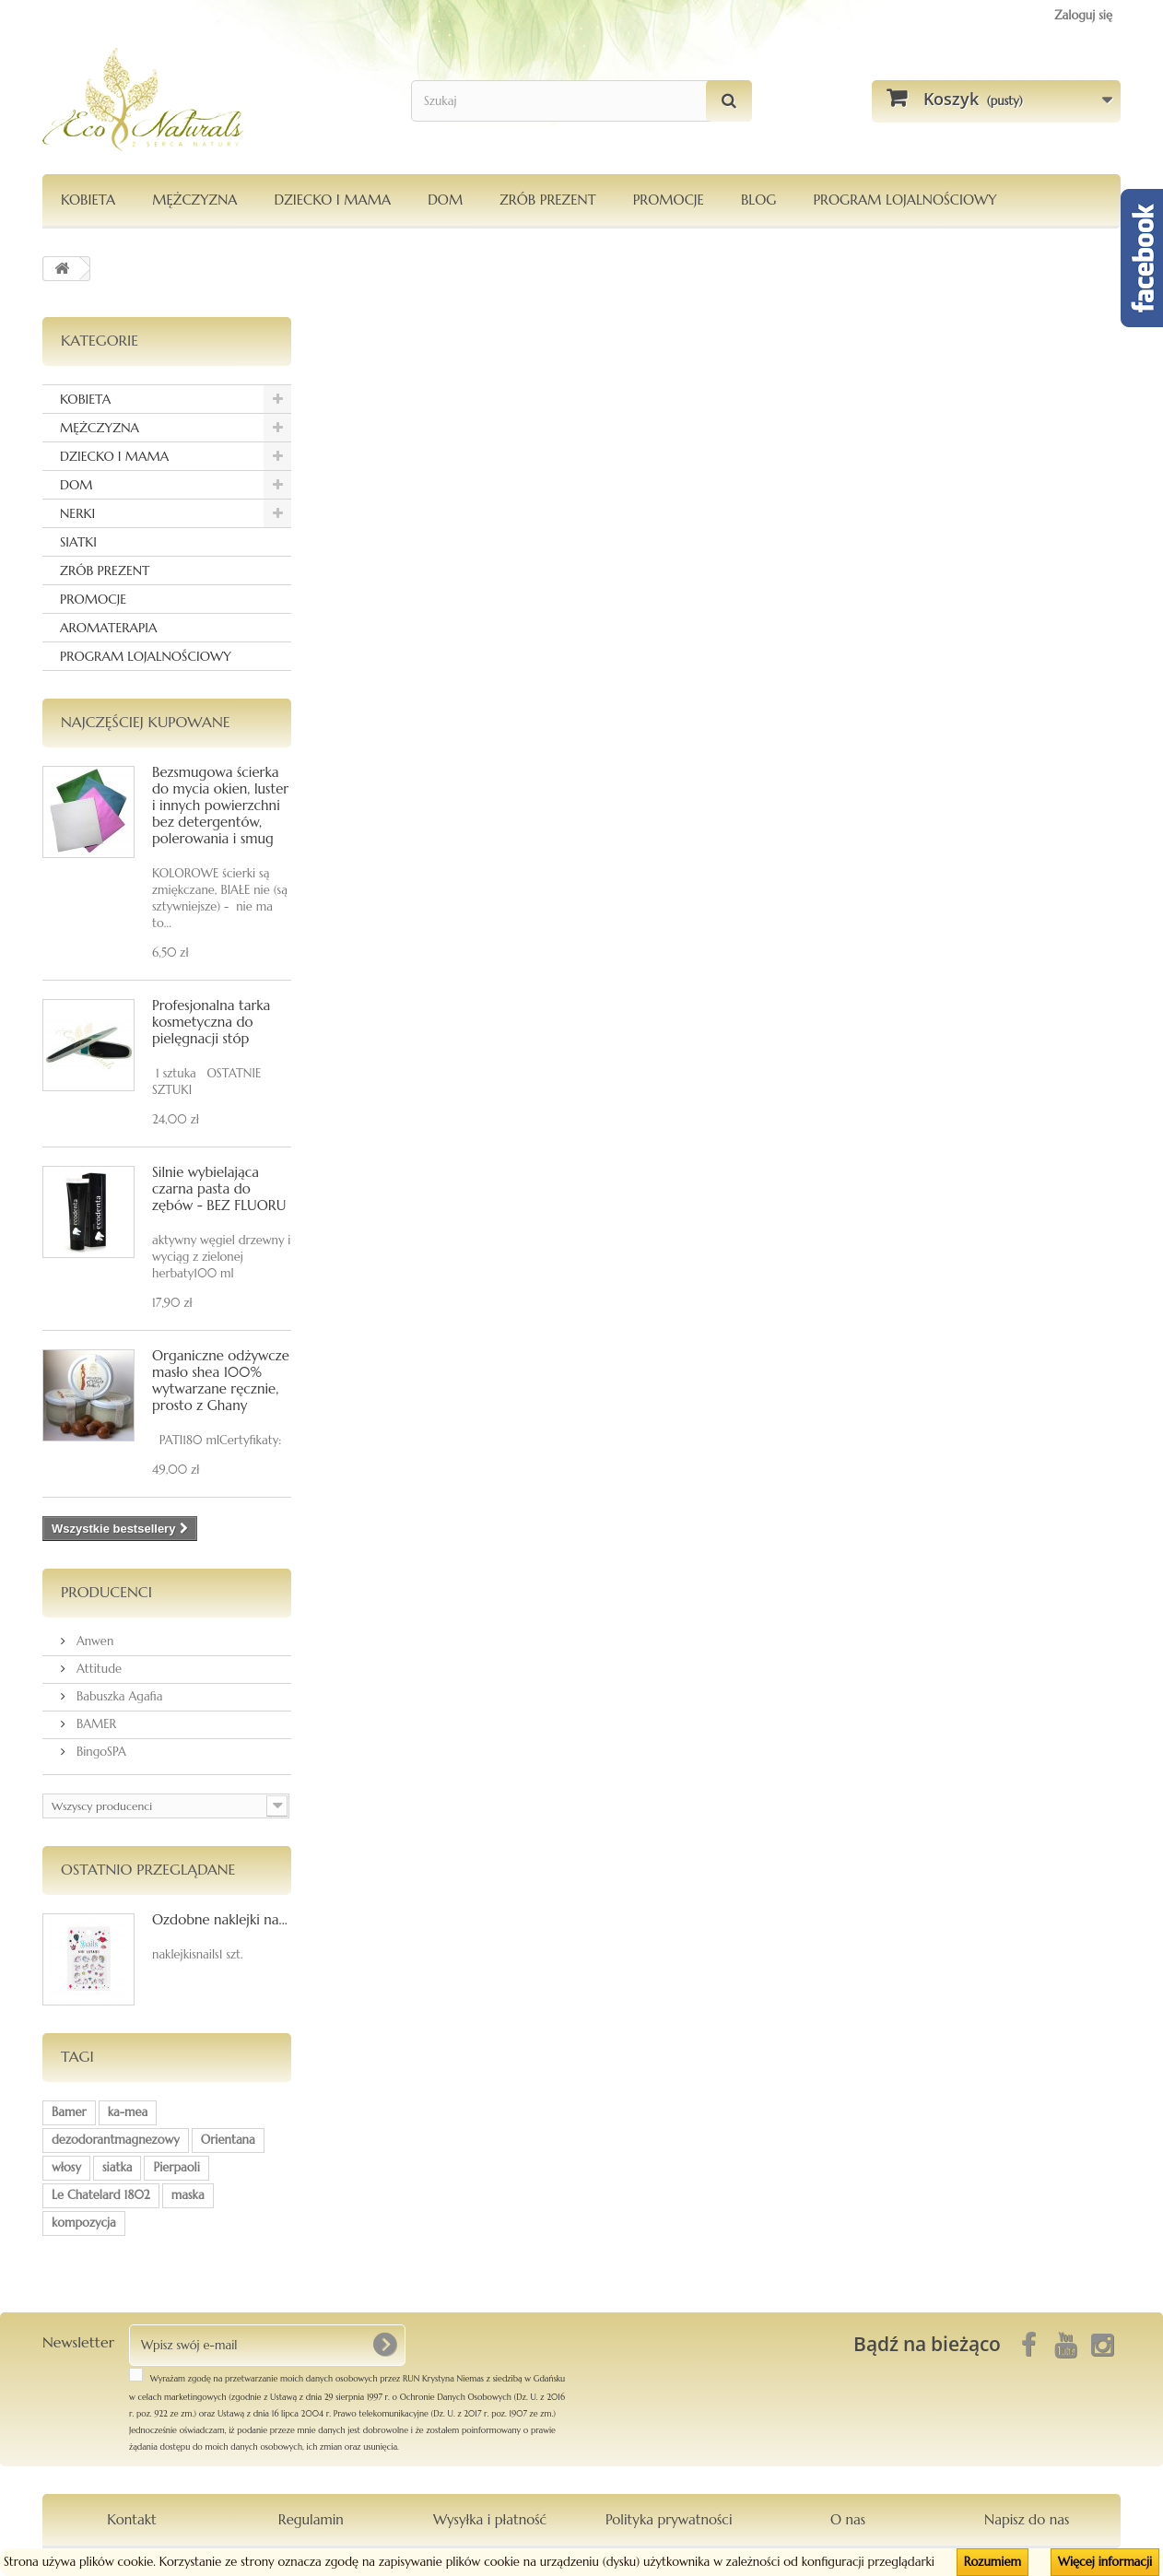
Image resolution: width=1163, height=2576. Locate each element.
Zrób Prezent (547, 199)
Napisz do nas (1026, 2519)
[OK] (384, 2344)
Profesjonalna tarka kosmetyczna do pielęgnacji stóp (211, 1021)
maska (188, 2195)
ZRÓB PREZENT (104, 570)
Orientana (228, 2139)
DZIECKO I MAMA (332, 199)
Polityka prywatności (669, 2519)
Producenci (106, 1591)
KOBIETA (88, 199)
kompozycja (84, 2222)
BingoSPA (99, 1751)
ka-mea (128, 2112)
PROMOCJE (668, 199)
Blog (759, 199)
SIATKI (78, 542)
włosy (66, 2167)
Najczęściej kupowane (145, 721)
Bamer (69, 2112)
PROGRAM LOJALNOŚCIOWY (904, 199)
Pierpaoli (176, 2167)
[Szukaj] (729, 101)
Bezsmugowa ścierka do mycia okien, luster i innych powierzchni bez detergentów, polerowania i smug (220, 805)
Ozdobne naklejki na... (220, 1919)
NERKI (77, 513)
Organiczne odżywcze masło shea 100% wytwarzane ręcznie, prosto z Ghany (220, 1380)
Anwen (93, 1641)
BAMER (94, 1724)
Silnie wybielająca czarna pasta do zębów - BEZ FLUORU (219, 1188)
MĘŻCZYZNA (194, 199)
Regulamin (311, 2519)
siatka (117, 2167)
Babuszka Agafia (118, 1696)
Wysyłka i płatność (489, 2519)
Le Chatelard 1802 (101, 2195)
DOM (445, 199)
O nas (847, 2519)
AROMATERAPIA (108, 627)
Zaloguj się (1083, 15)
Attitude (97, 1668)
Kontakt (131, 2519)
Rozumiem (992, 2562)
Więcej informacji (1105, 2562)
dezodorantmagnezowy (116, 2139)
